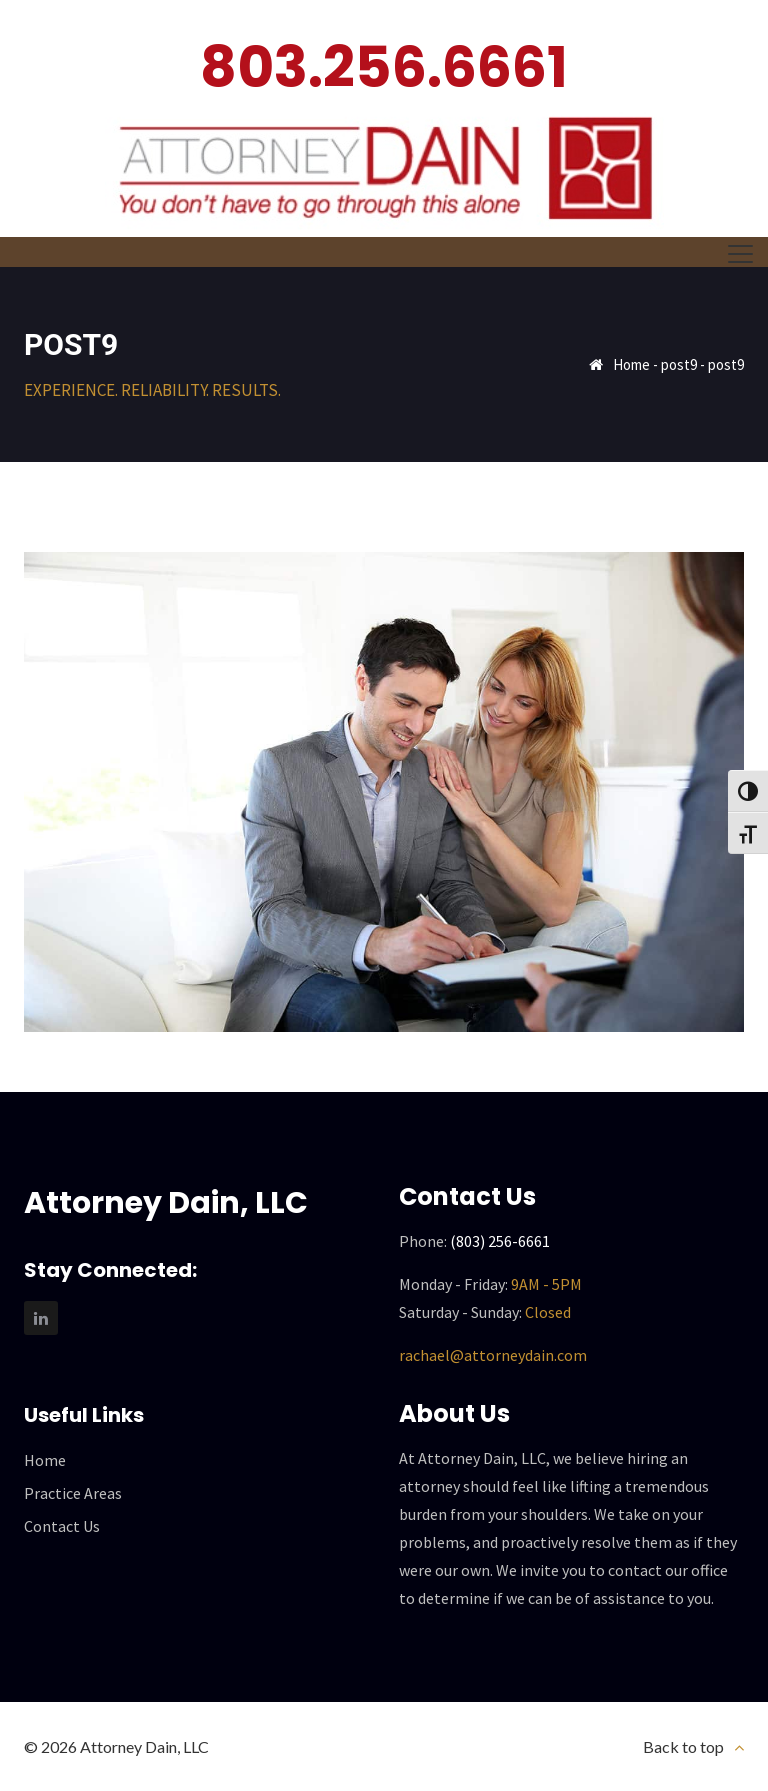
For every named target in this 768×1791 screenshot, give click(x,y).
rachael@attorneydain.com (493, 1355)
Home (631, 364)
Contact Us (62, 1526)
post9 (679, 364)
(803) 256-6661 (500, 1241)
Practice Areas (73, 1493)
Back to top (683, 1746)
